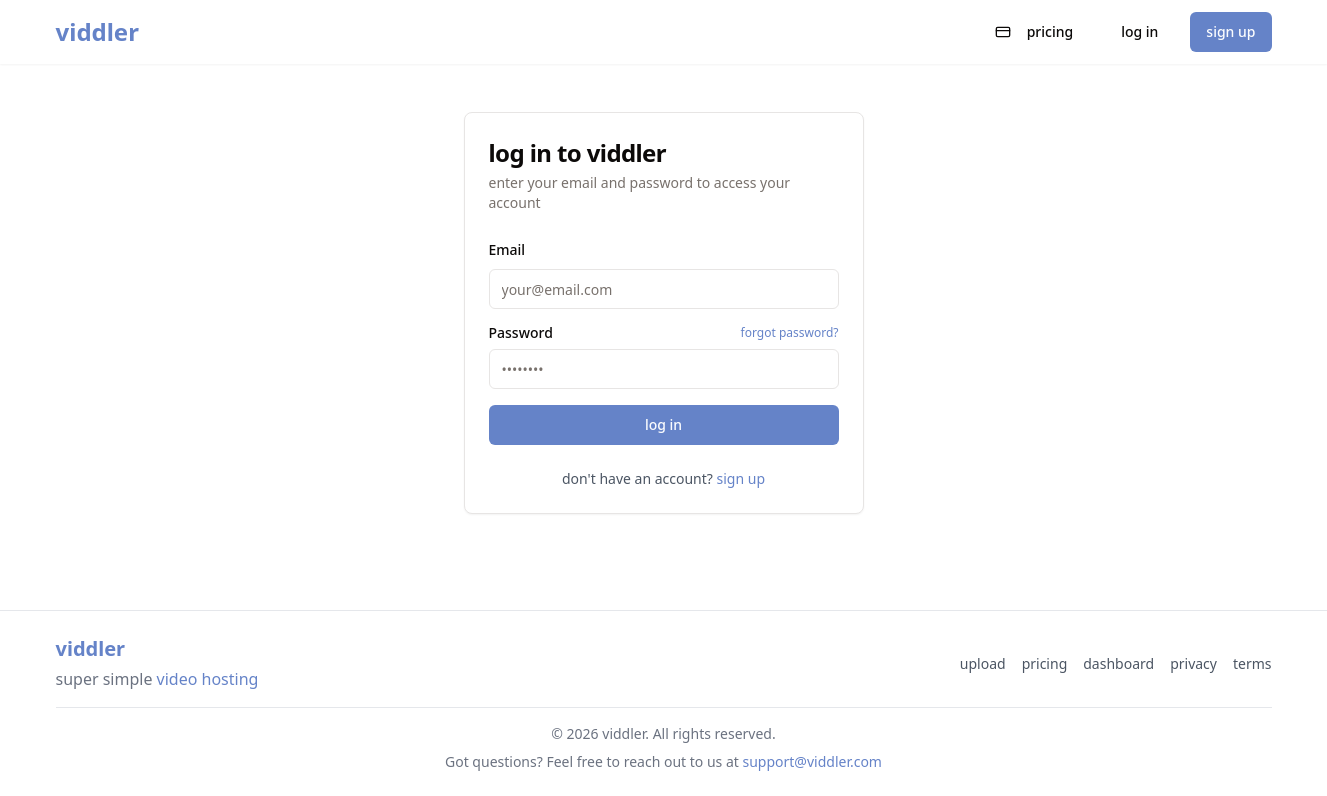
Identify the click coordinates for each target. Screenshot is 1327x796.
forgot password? (790, 333)
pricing (1034, 31)
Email (507, 249)
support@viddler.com (812, 761)
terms (1252, 663)
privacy (1193, 663)
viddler (97, 32)
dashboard (1118, 663)
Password (521, 333)
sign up (1230, 31)
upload (983, 663)
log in (1139, 31)
